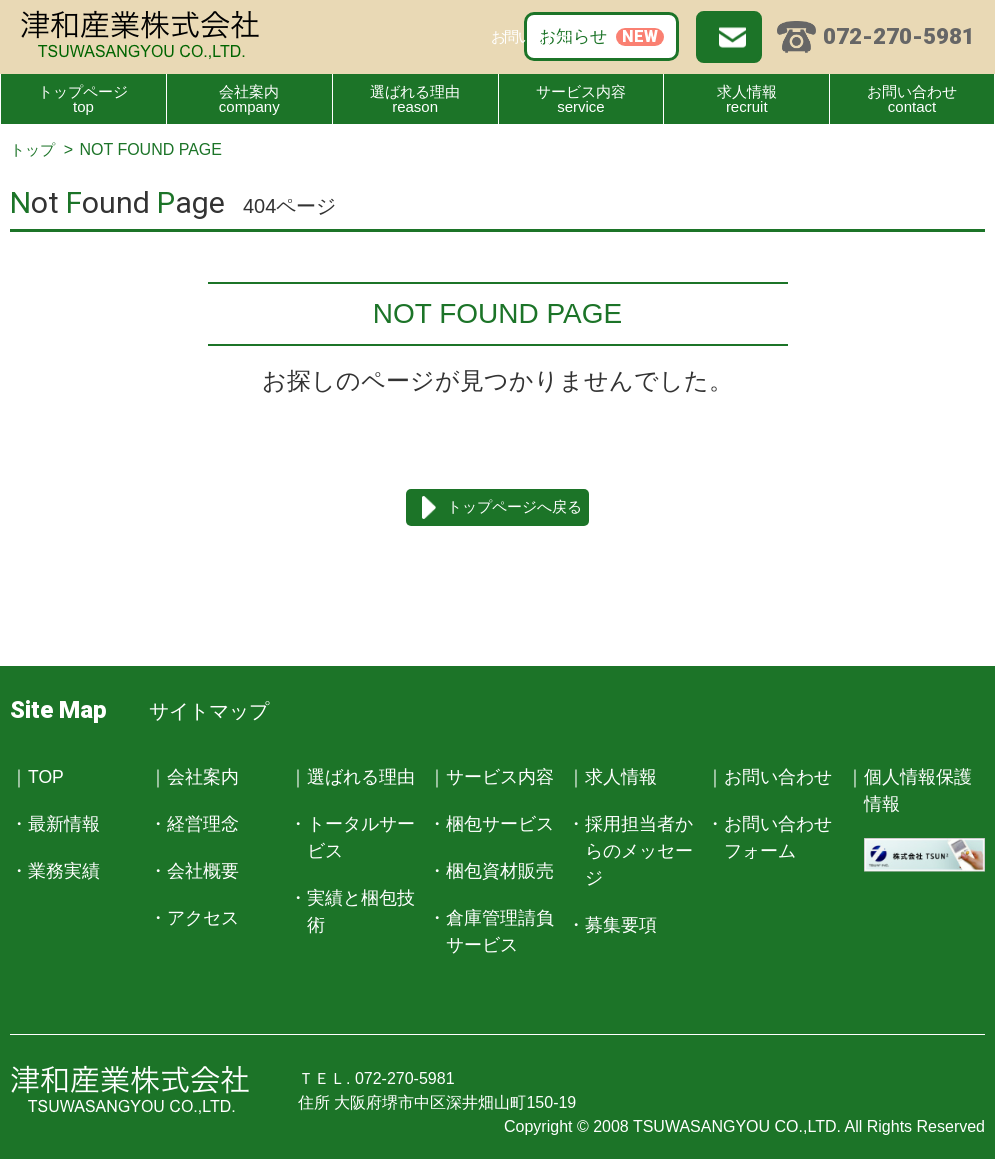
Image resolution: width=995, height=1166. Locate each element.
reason (415, 95)
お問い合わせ (648, 34)
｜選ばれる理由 (352, 780)
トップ (34, 149)
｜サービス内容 (491, 780)
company (249, 95)
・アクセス (194, 921)
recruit (746, 95)
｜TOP (37, 780)
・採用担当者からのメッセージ (630, 854)
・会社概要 (194, 874)
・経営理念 (194, 827)
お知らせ (491, 35)
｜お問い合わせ (769, 780)
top (83, 95)
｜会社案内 (194, 780)
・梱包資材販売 (491, 874)
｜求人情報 (612, 780)
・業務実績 (55, 874)
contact (912, 95)
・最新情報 (55, 827)
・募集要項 (612, 928)
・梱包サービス (491, 827)
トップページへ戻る (515, 508)
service (581, 95)
